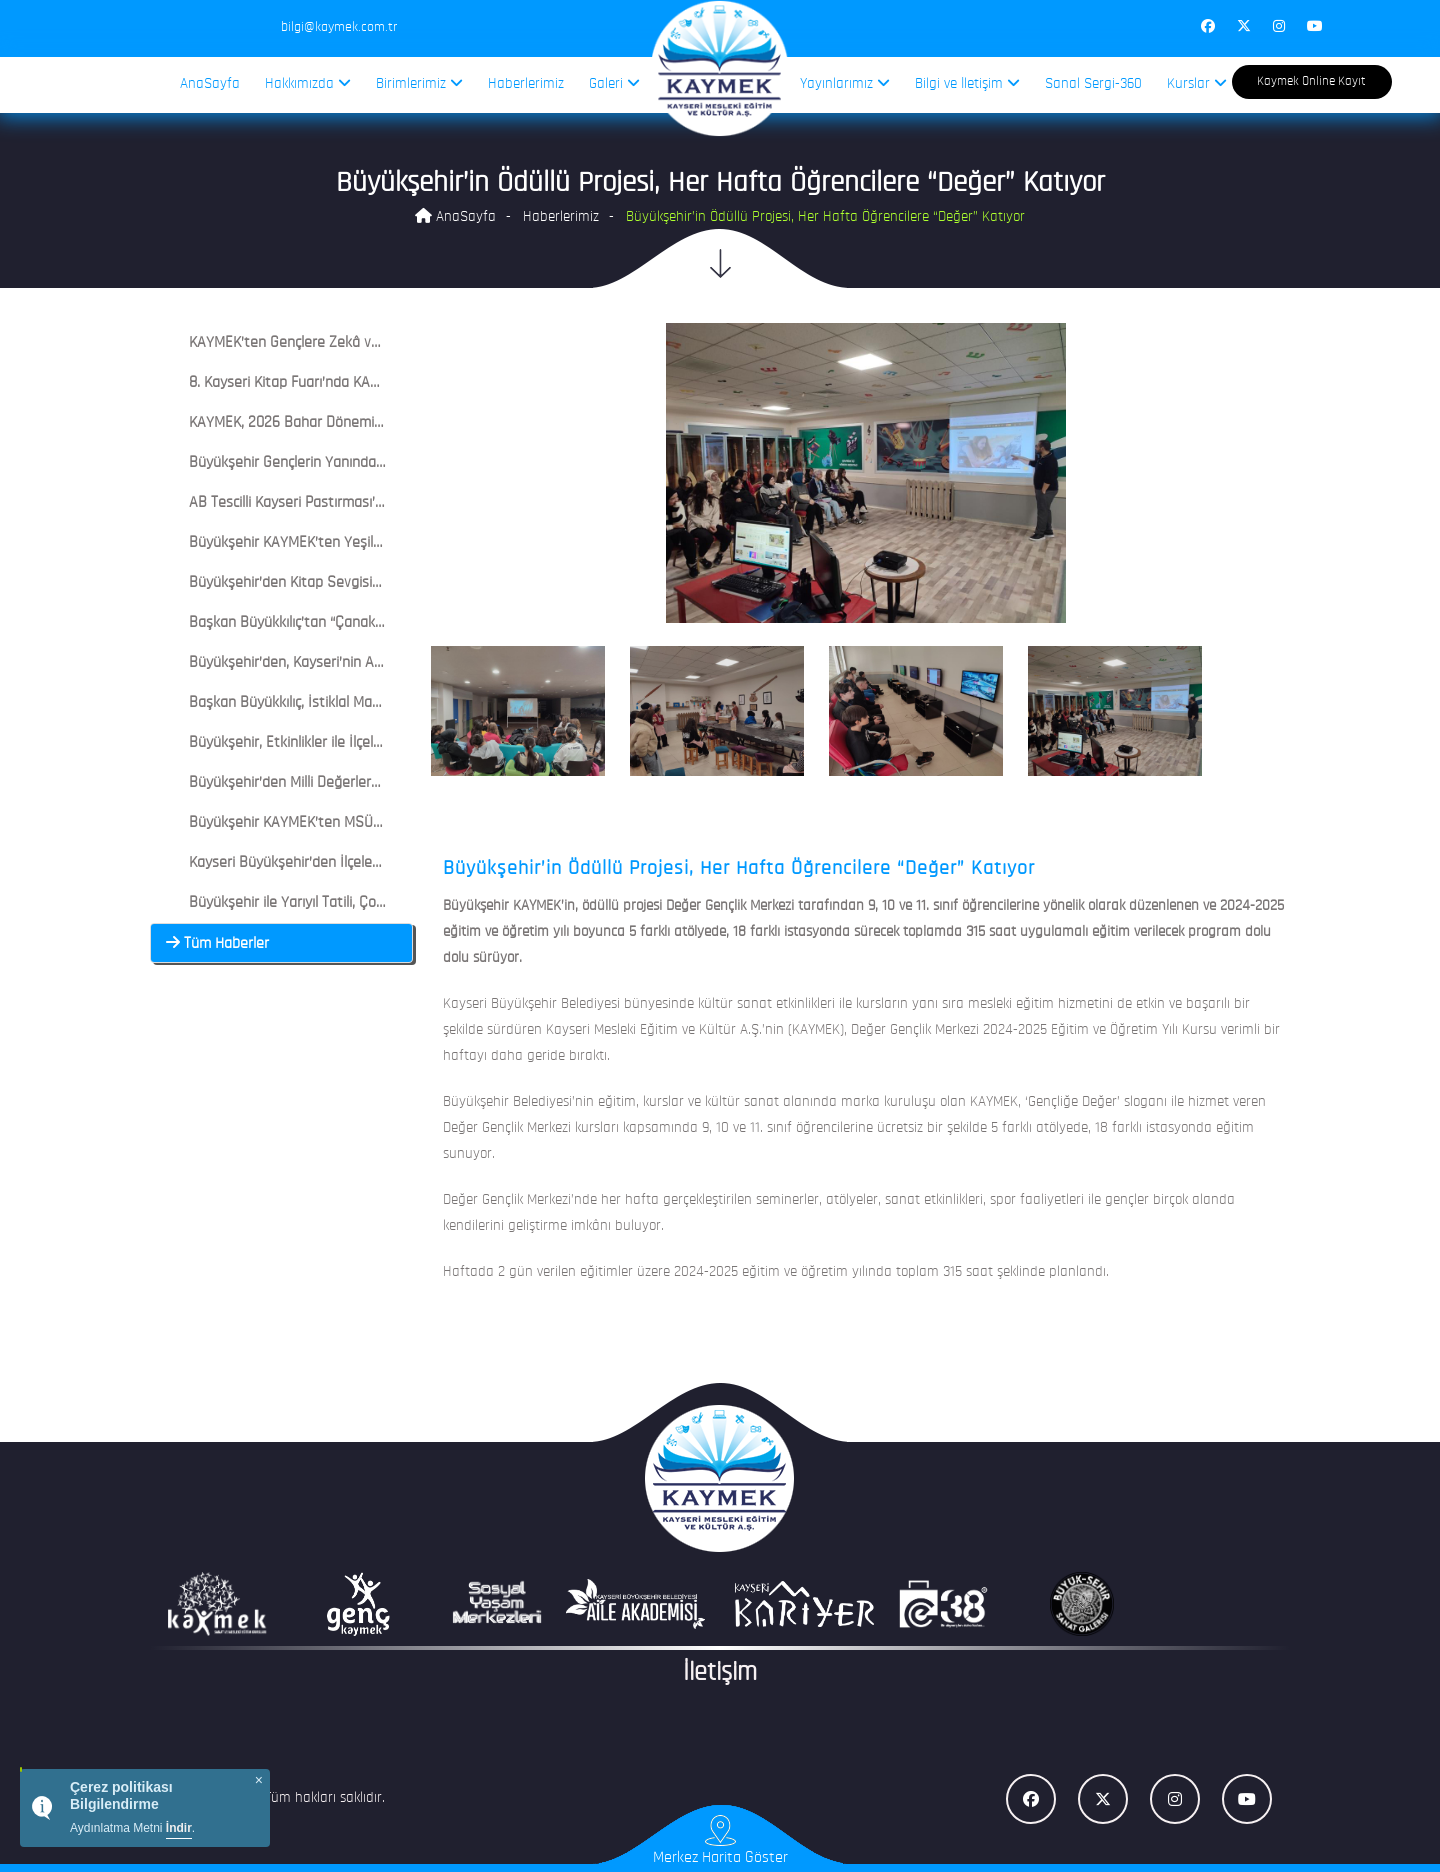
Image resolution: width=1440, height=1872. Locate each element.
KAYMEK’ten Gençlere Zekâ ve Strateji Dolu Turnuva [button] (341, 343)
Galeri (614, 83)
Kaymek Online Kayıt (1311, 81)
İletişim (720, 1673)
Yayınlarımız (845, 83)
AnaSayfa (210, 84)
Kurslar (1197, 83)
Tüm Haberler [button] (217, 944)
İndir (179, 1828)
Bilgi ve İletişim (967, 83)
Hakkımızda (308, 83)
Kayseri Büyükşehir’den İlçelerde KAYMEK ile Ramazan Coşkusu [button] (376, 863)
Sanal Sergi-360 (1093, 84)
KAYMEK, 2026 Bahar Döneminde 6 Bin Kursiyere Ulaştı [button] (351, 423)
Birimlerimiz (419, 83)
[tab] (281, 343)
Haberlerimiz (526, 84)
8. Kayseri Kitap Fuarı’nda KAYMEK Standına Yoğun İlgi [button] (349, 383)
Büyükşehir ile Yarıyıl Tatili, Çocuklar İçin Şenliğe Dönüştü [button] (356, 903)
